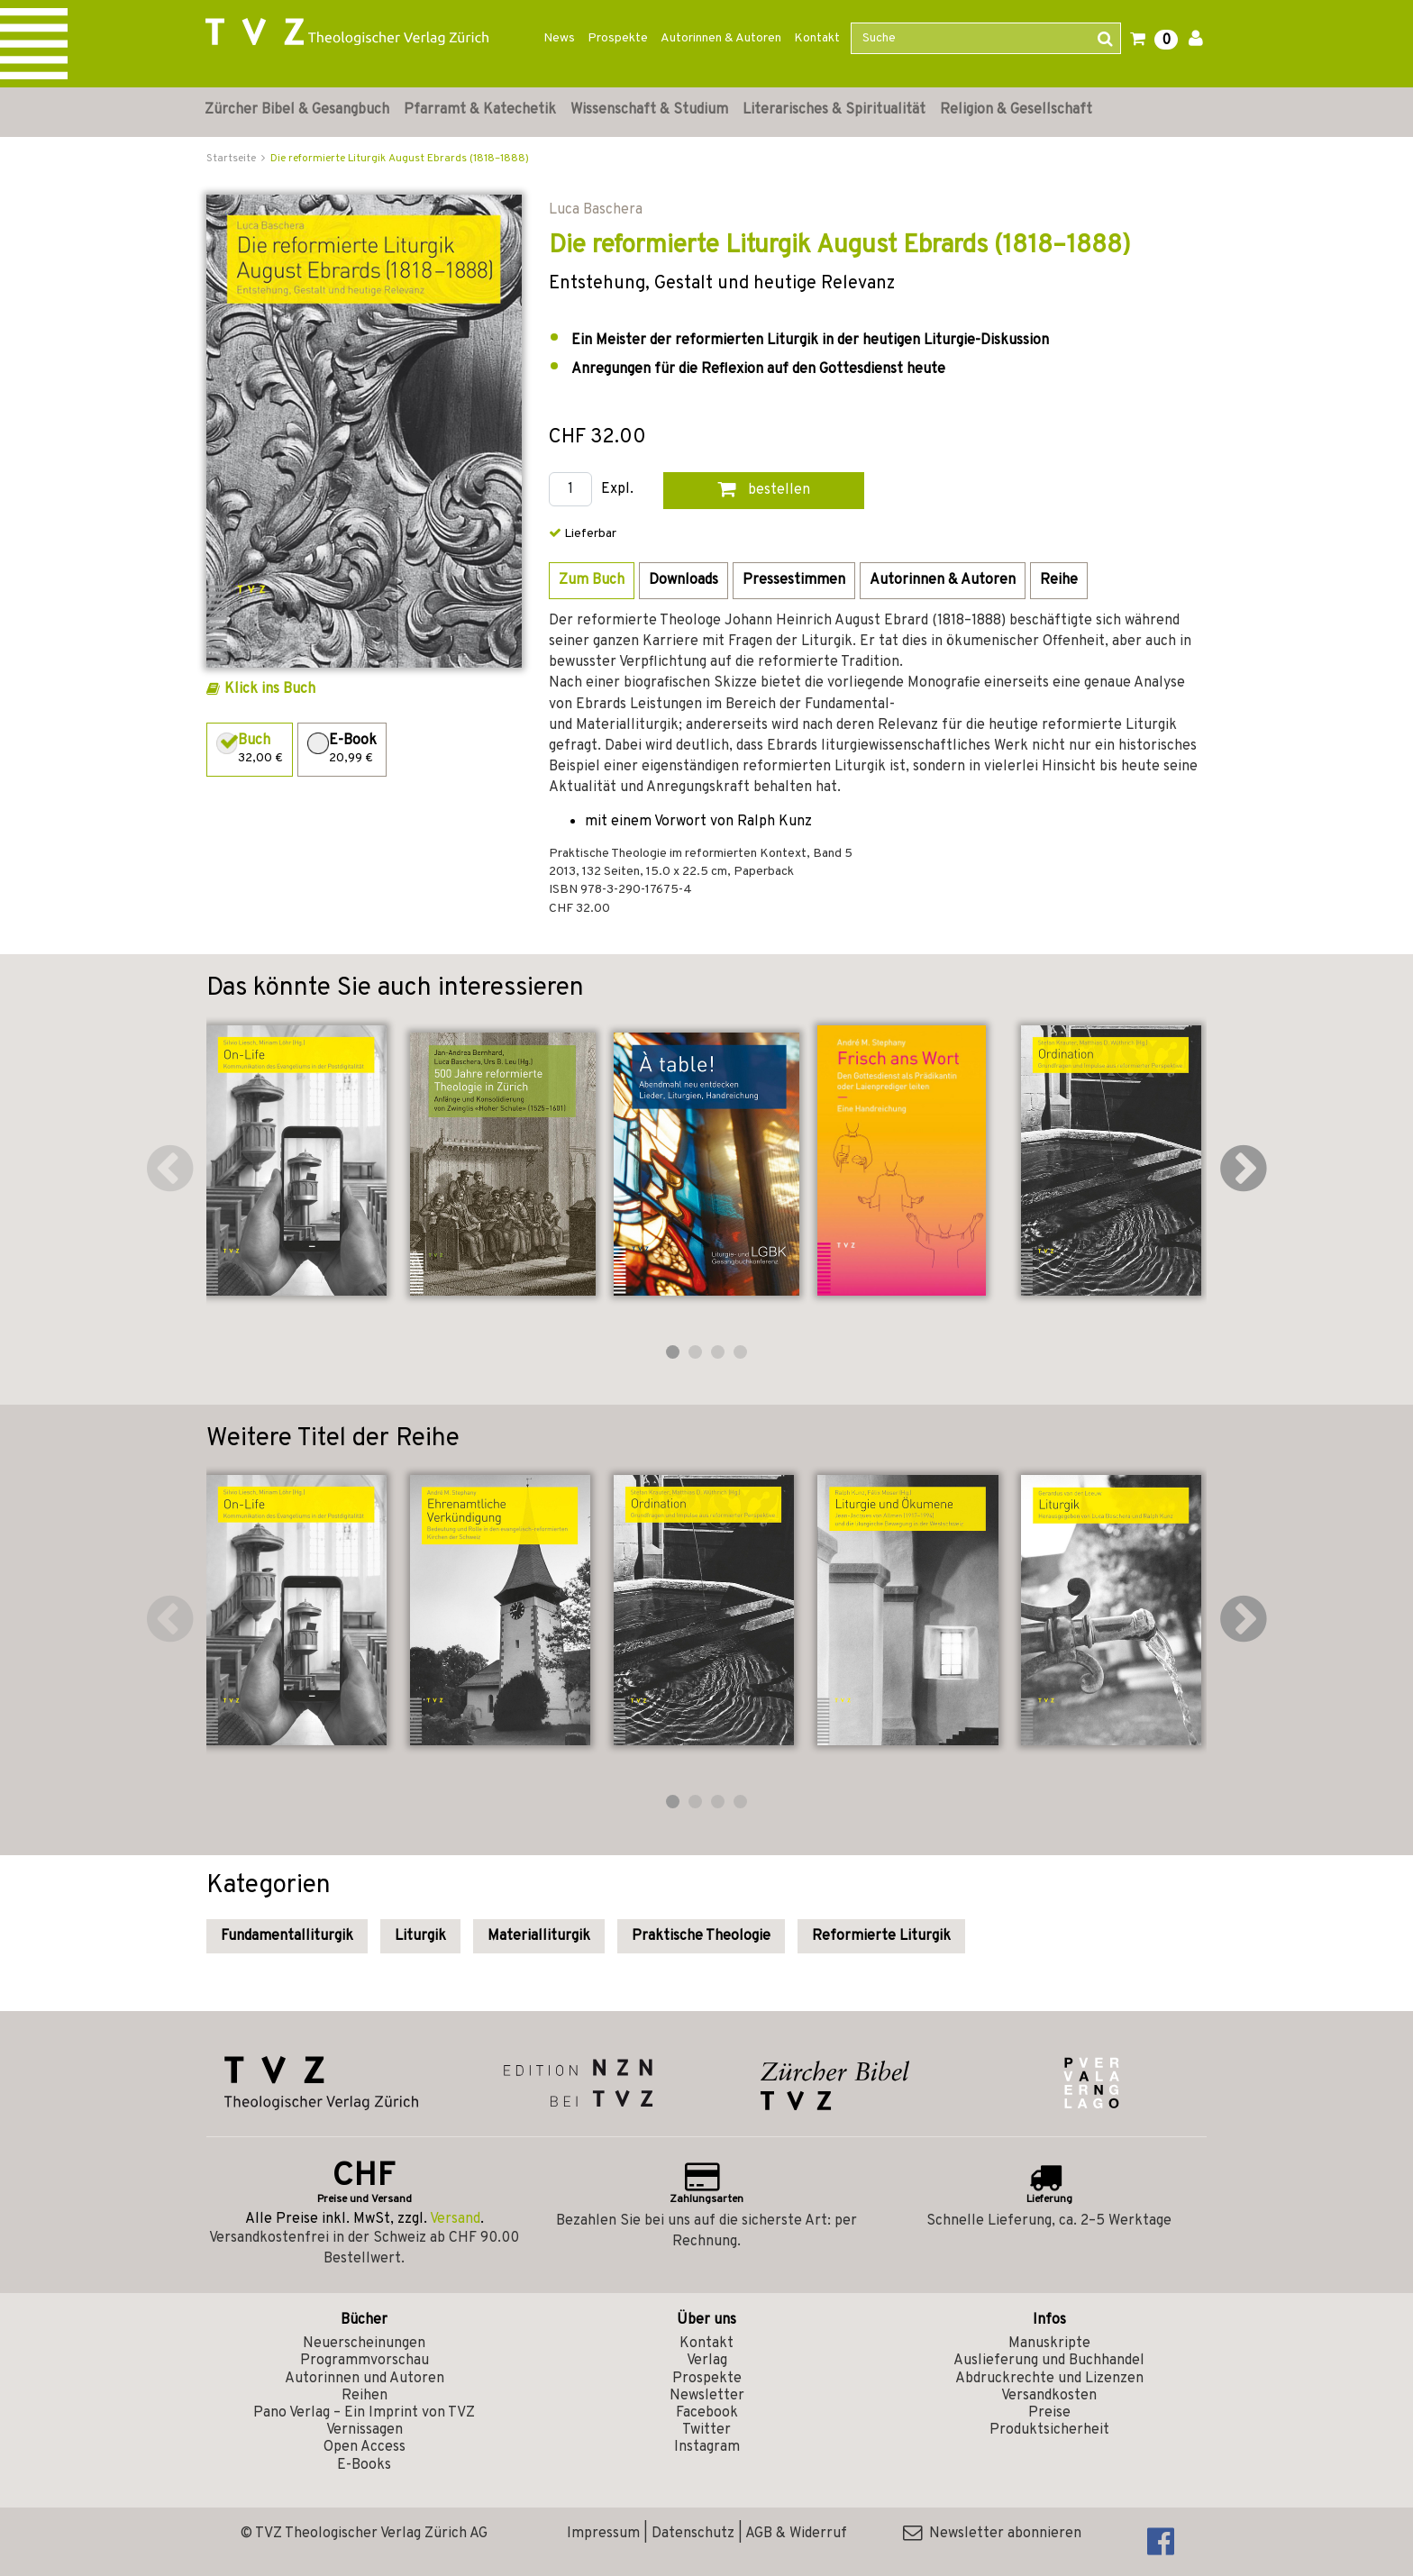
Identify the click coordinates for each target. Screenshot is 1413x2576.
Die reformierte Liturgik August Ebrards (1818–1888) (399, 158)
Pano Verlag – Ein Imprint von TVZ (364, 2413)
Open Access (365, 2447)
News (559, 38)
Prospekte (618, 38)
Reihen (364, 2396)
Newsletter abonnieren (992, 2534)
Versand (455, 2219)
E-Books (364, 2465)
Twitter (706, 2430)
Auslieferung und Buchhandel (1048, 2361)
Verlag (707, 2361)
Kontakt (817, 38)
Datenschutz (693, 2534)
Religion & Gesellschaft (1016, 110)
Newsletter (707, 2396)
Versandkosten (1049, 2396)
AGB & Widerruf (796, 2534)
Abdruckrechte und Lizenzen (1049, 2379)
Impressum (603, 2534)
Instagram (707, 2447)
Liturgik (420, 1936)
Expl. (617, 489)
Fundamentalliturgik (287, 1936)
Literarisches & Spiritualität (834, 110)
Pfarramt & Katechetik (480, 110)
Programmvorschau (364, 2361)
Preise (1049, 2413)
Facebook (707, 2413)
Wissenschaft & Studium (649, 110)
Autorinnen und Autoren (364, 2379)
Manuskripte (1049, 2344)
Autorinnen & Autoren (721, 38)
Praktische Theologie (701, 1936)
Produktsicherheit (1049, 2430)
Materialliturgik (539, 1936)
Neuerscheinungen (364, 2344)
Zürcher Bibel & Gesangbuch (297, 110)
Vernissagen (364, 2430)
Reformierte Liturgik (881, 1936)
